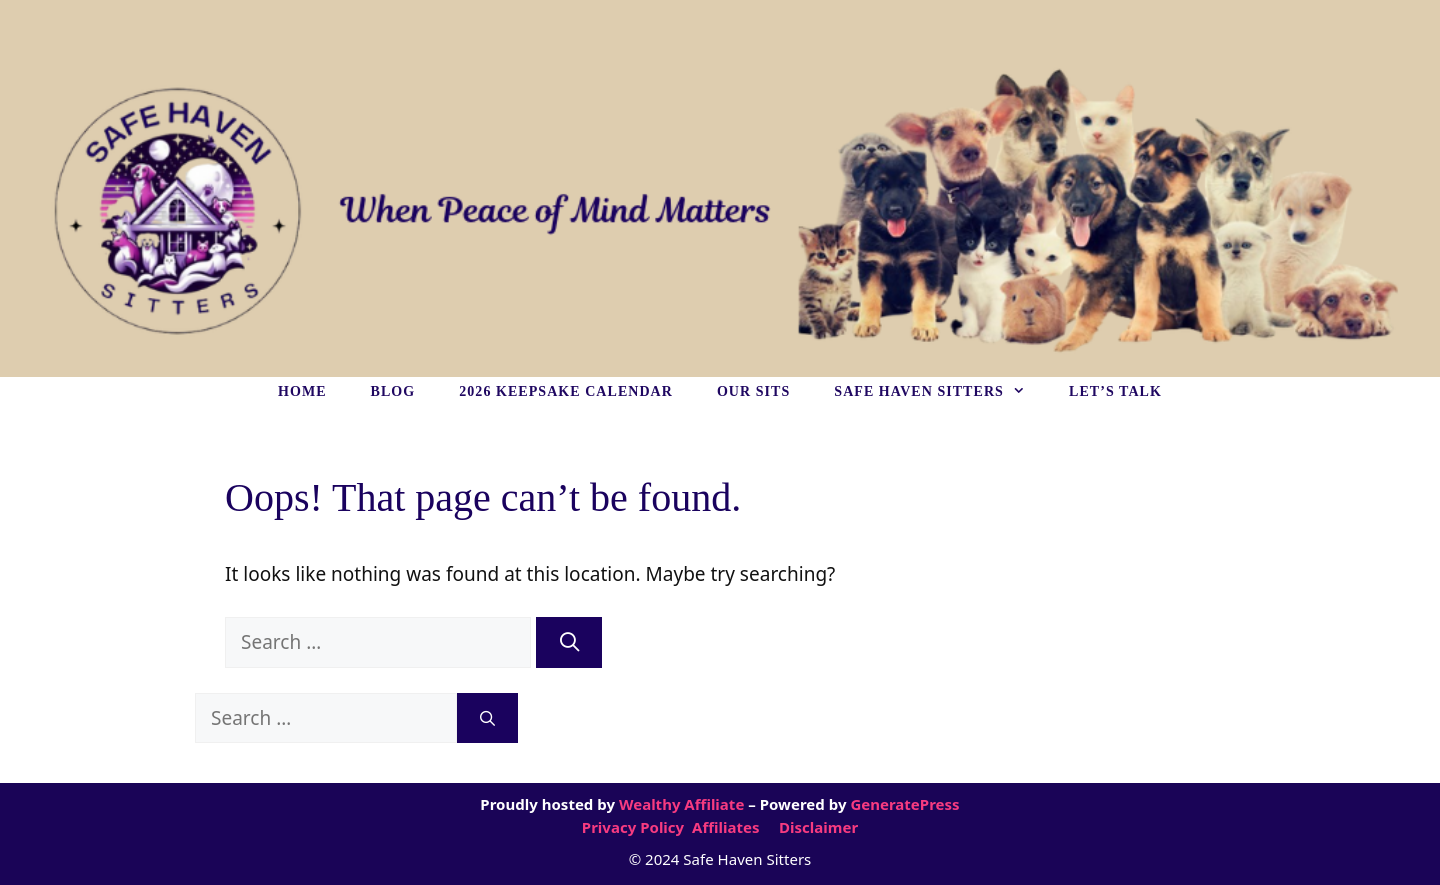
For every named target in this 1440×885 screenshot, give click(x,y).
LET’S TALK (1115, 391)
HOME (302, 391)
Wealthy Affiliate (681, 804)
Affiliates (726, 827)
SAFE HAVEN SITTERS (940, 392)
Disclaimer (816, 827)
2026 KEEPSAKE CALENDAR (566, 391)
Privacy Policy (635, 827)
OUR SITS (753, 391)
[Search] (569, 642)
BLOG (393, 391)
